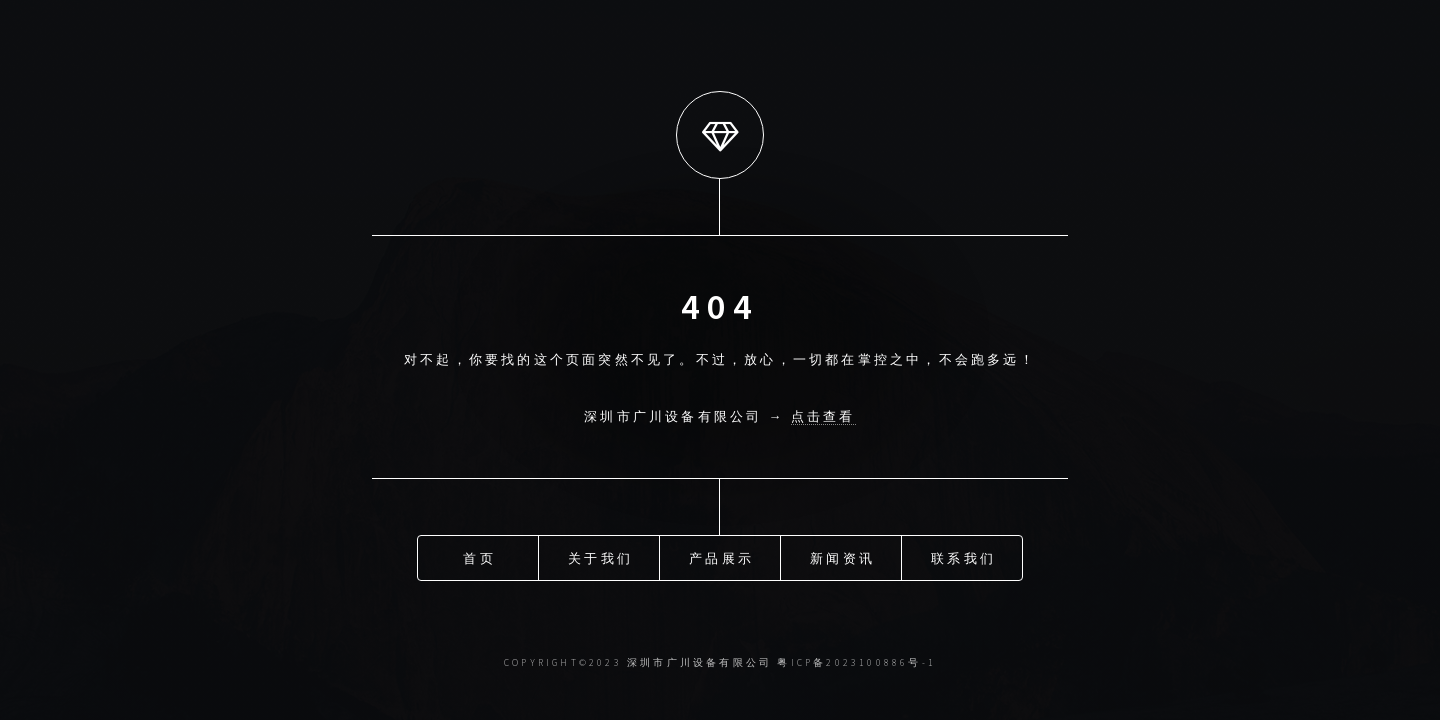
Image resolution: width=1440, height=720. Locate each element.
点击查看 (823, 416)
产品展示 (721, 558)
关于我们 (600, 558)
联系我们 (963, 558)
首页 (479, 558)
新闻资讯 (842, 558)
